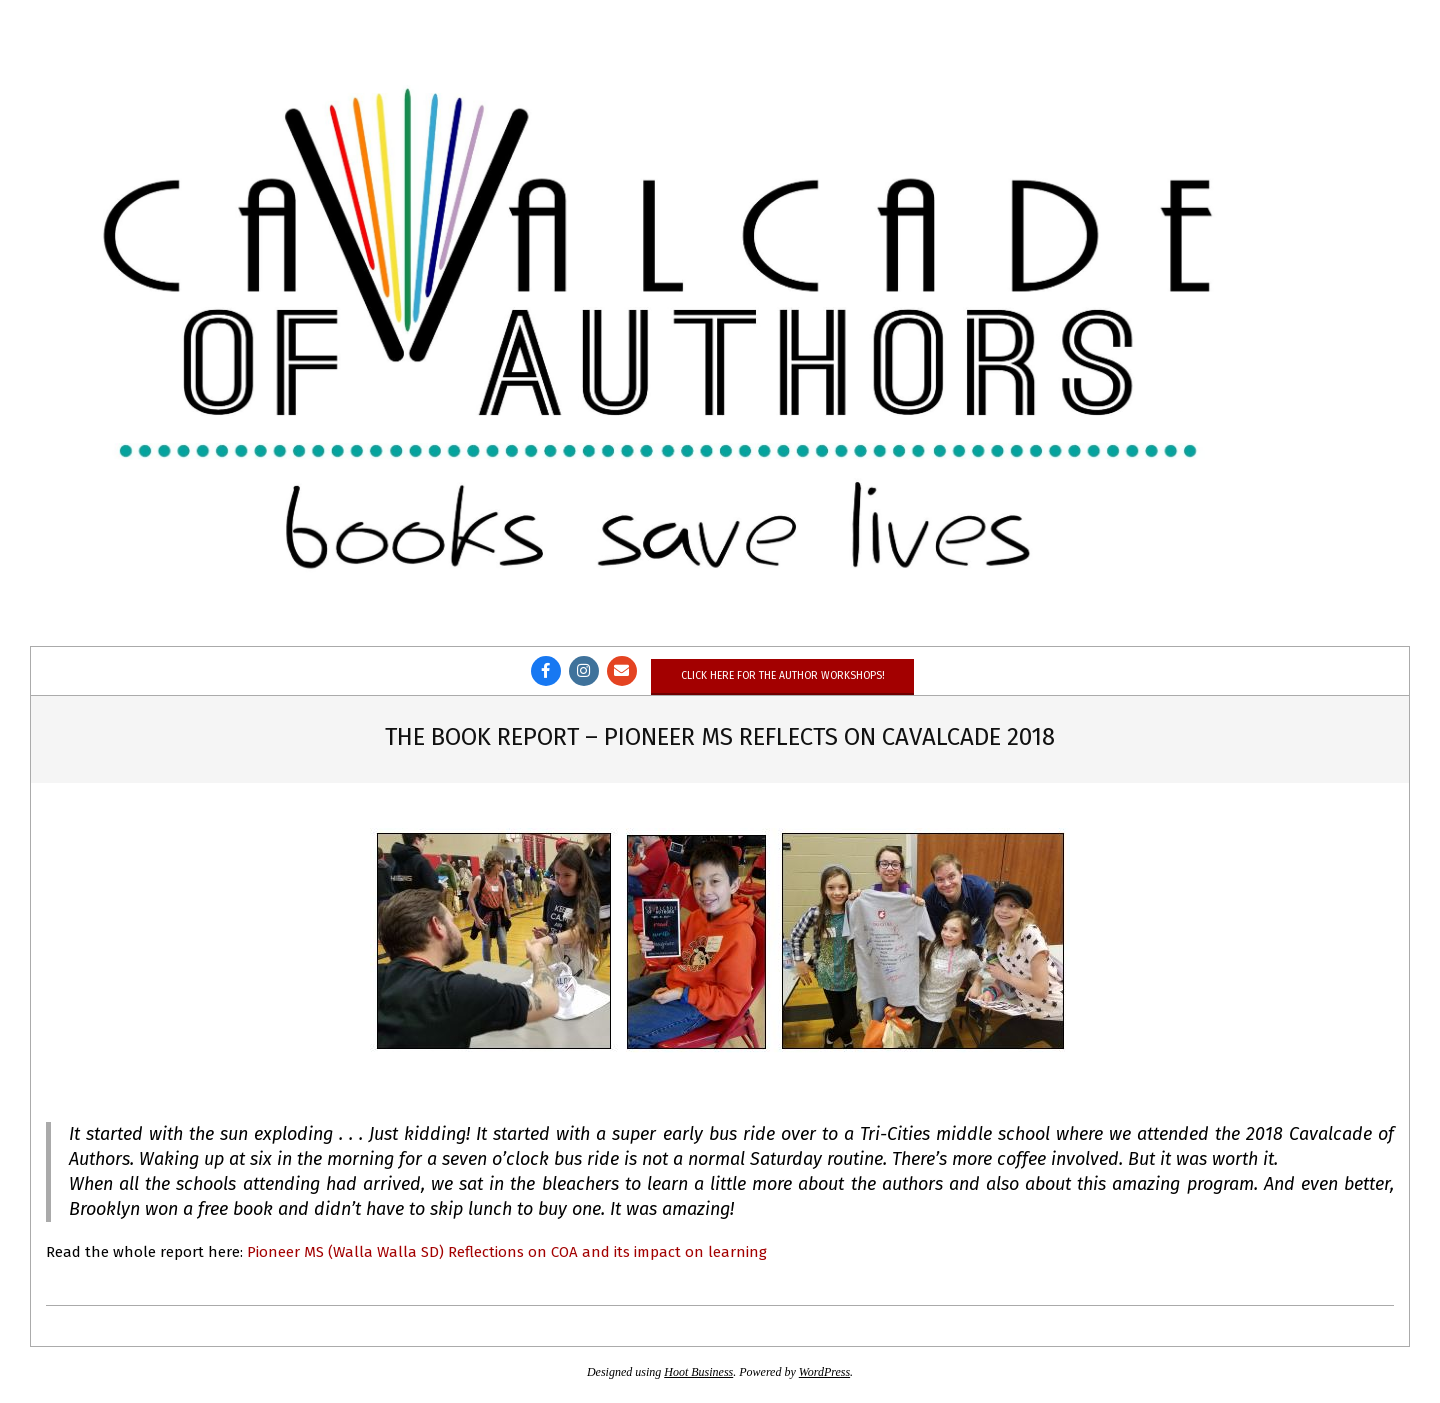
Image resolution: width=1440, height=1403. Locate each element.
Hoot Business (698, 1372)
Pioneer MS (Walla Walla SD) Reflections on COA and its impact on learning (507, 1252)
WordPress (824, 1372)
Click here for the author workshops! (782, 675)
